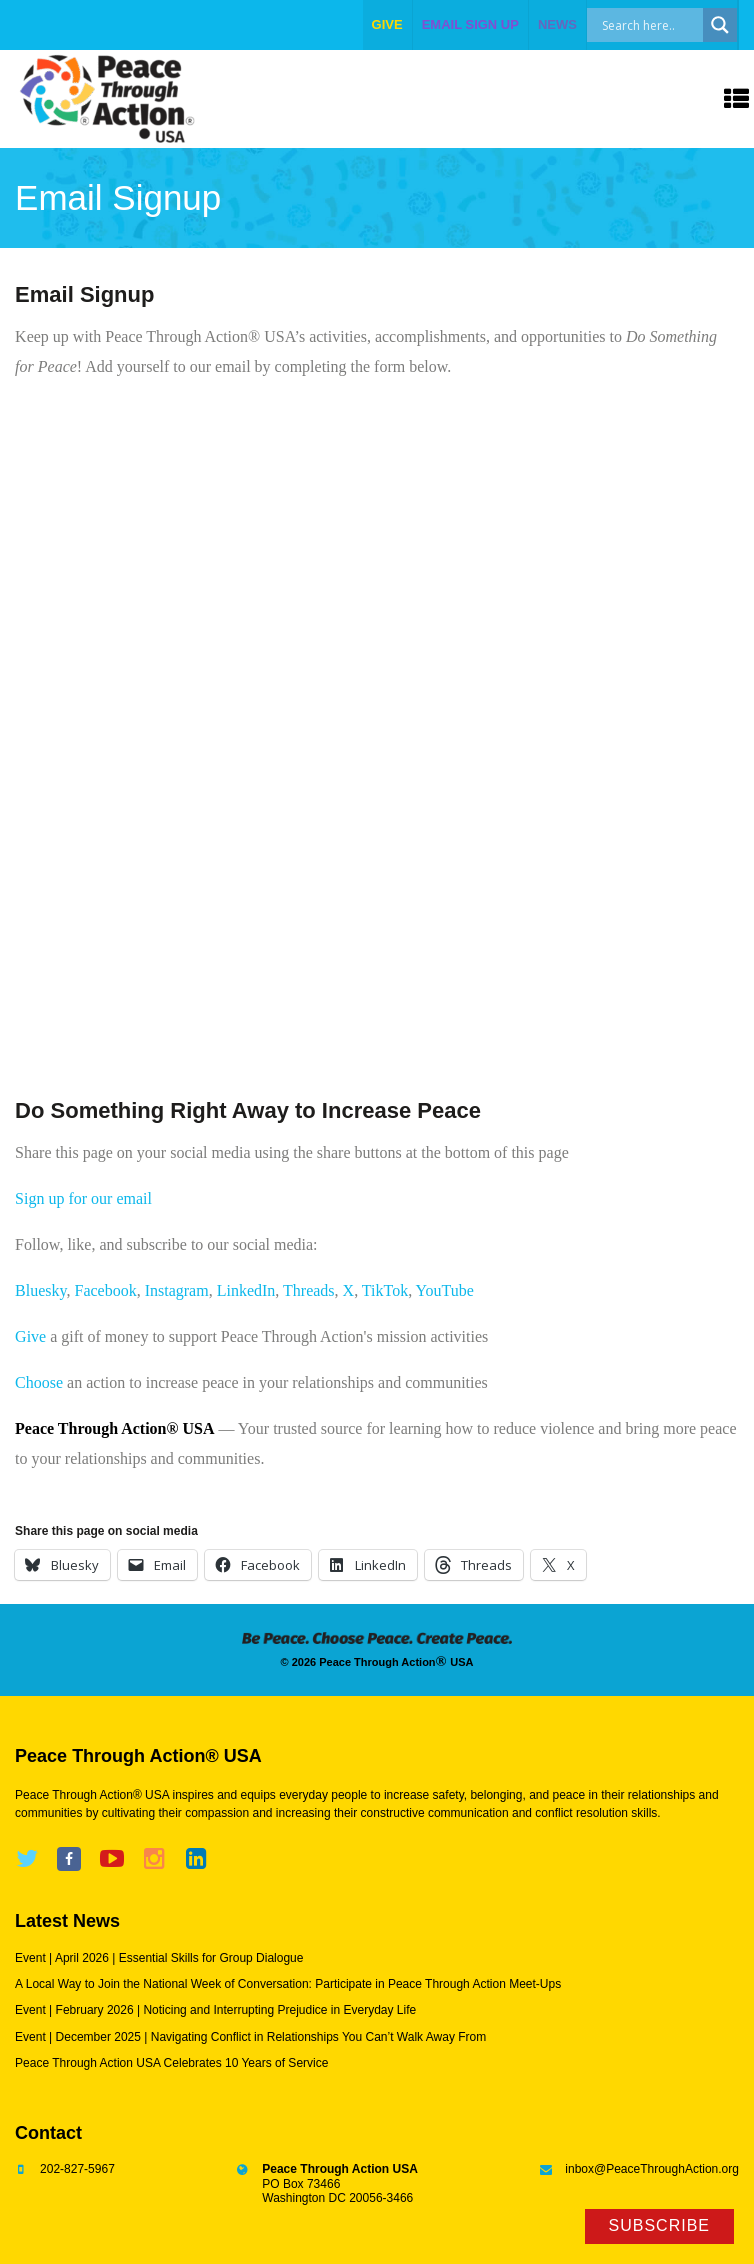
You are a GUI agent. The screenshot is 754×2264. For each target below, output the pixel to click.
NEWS (557, 24)
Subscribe (659, 2225)
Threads (309, 1290)
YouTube (445, 1290)
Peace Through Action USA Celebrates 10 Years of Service (171, 2063)
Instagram (177, 1290)
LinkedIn (246, 1290)
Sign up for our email (83, 1198)
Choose (39, 1382)
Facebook (105, 1290)
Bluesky (40, 1290)
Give (30, 1336)
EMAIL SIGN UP (470, 24)
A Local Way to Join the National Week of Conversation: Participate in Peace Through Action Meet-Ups (288, 1984)
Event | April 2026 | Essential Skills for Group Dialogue (159, 1958)
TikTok (385, 1290)
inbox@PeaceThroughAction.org (652, 2169)
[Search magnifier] (720, 25)
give (387, 24)
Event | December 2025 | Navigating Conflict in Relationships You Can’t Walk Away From (250, 2037)
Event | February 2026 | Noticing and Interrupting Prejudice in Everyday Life (215, 2010)
